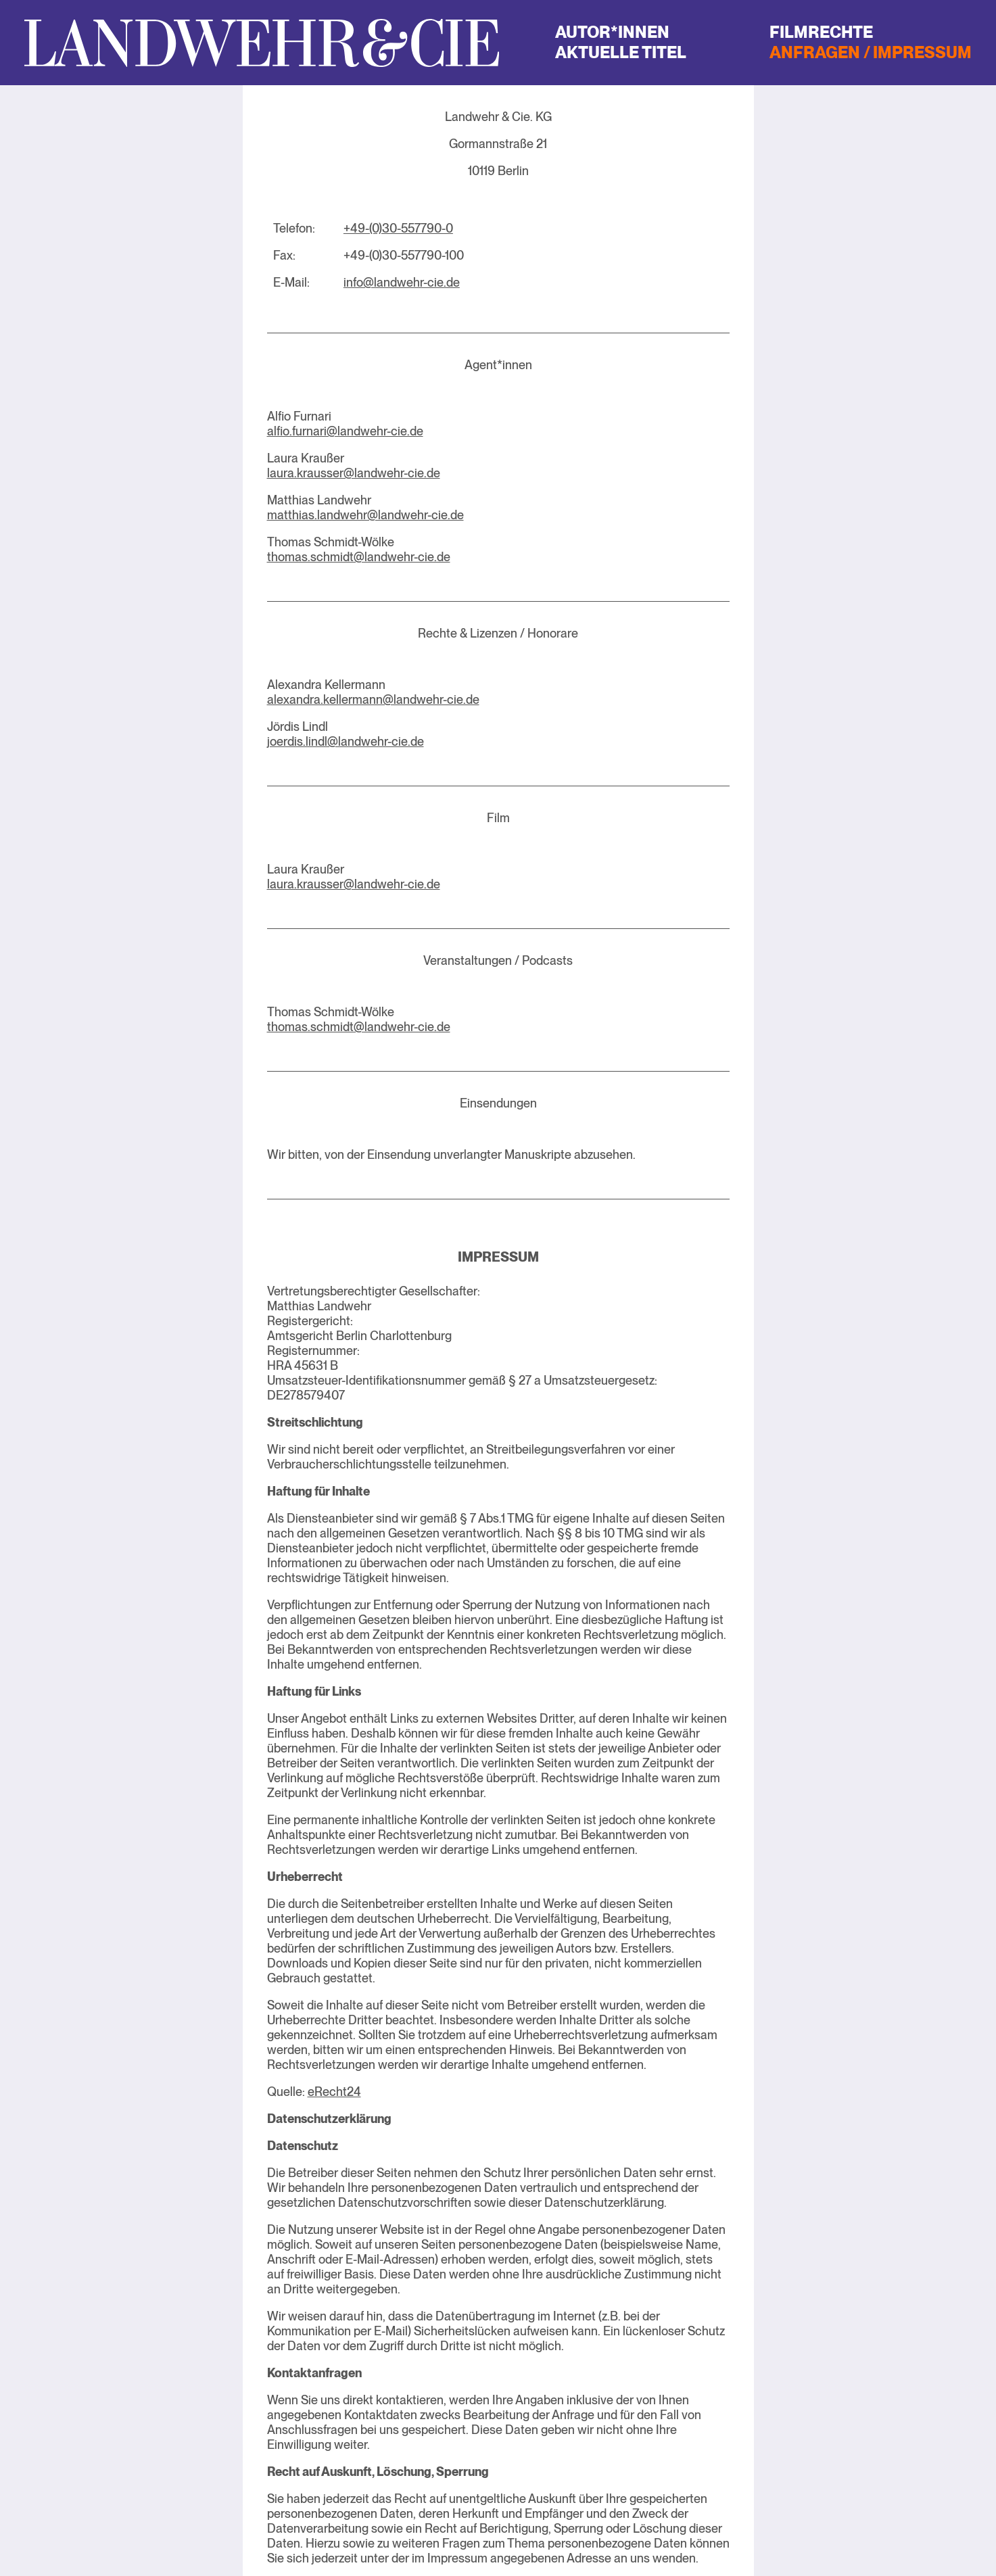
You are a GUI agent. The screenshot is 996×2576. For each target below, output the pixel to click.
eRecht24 (334, 2091)
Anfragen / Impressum (870, 52)
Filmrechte (821, 32)
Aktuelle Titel (620, 52)
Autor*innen (612, 32)
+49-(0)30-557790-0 (398, 228)
